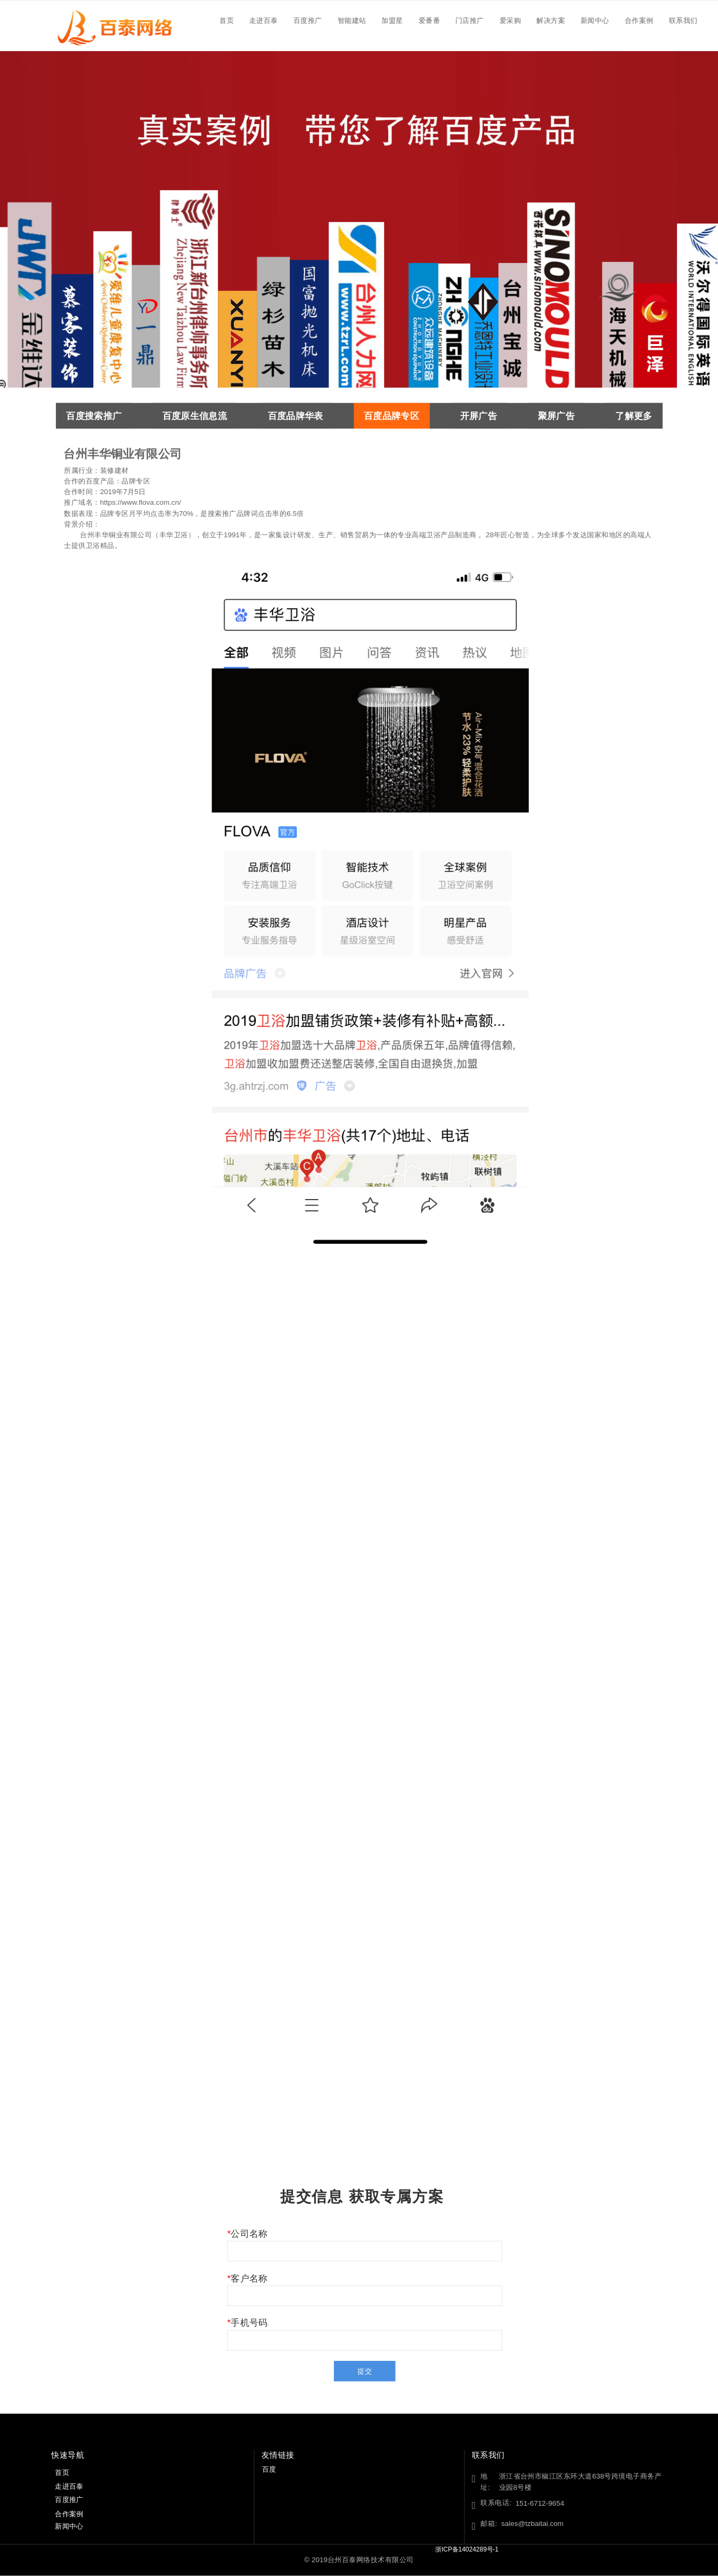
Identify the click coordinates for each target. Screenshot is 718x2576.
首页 (226, 20)
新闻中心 (595, 20)
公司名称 (249, 2234)
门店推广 (469, 20)
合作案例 (639, 20)
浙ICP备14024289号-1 (471, 2550)
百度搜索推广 (93, 416)
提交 (364, 2371)
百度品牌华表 (295, 416)
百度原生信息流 (194, 416)
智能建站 (352, 20)
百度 (269, 2469)
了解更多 (633, 416)
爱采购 (510, 20)
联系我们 (683, 20)
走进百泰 (263, 20)
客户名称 (249, 2278)
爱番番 (429, 20)
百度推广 (307, 20)
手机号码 (249, 2323)
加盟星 (392, 20)
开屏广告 (478, 416)
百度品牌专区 (391, 416)
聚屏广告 (556, 416)
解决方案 (550, 20)
